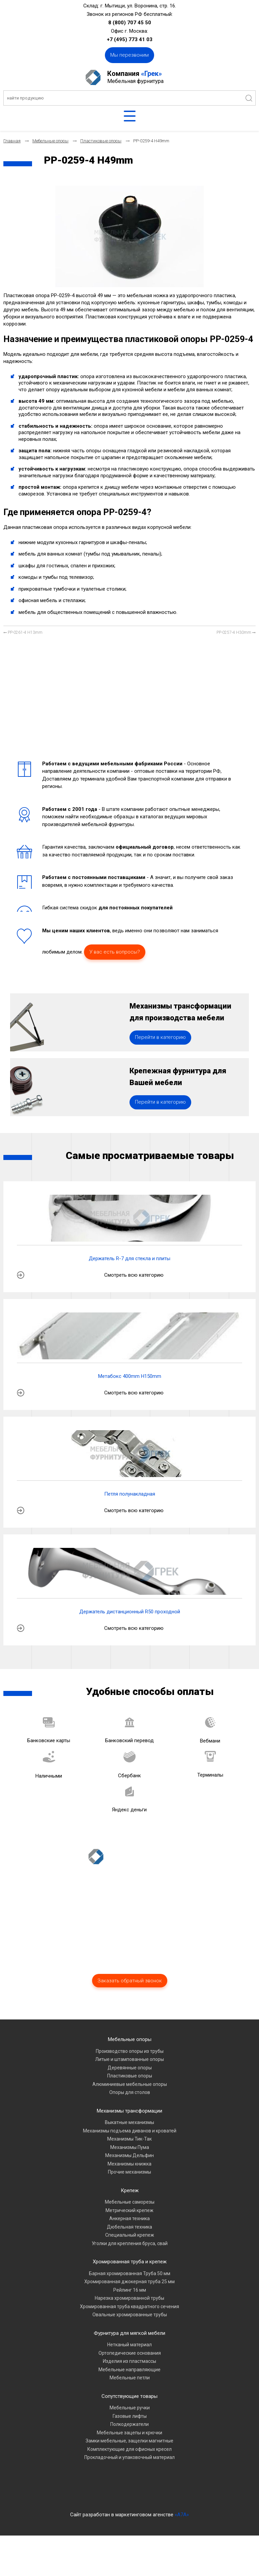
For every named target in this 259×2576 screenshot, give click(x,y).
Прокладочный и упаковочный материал (129, 2497)
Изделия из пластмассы (129, 2401)
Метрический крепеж (129, 2251)
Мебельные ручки (130, 2448)
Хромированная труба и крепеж (130, 2302)
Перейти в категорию (160, 1057)
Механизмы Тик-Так (129, 2179)
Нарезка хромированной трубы (129, 2338)
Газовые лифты (130, 2456)
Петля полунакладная (129, 1534)
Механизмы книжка (129, 2204)
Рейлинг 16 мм (129, 2330)
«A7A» (182, 2555)
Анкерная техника (129, 2259)
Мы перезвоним (129, 55)
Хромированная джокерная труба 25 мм (129, 2322)
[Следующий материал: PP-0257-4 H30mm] (236, 632)
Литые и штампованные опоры (129, 2099)
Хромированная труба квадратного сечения (129, 2347)
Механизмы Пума (129, 2187)
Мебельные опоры (129, 2080)
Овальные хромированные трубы (129, 2355)
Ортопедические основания (129, 2393)
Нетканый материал (129, 2385)
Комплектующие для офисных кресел (129, 2489)
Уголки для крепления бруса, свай (130, 2284)
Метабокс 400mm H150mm (129, 1417)
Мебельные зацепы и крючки (129, 2473)
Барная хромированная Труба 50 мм (129, 2314)
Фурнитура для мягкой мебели (129, 2374)
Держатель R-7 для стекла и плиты (129, 1299)
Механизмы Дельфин (129, 2196)
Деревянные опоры (130, 2108)
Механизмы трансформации (129, 2151)
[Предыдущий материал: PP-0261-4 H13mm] (22, 632)
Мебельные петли (130, 2418)
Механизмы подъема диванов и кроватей (129, 2171)
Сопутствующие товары (129, 2437)
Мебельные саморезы (129, 2242)
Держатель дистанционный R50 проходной (129, 1652)
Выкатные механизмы (129, 2162)
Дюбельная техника (129, 2267)
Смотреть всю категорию (134, 1315)
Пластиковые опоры (129, 2116)
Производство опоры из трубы (130, 2091)
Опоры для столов (129, 2132)
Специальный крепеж (129, 2275)
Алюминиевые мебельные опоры (129, 2124)
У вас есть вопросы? (114, 952)
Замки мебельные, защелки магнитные (129, 2481)
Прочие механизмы (129, 2212)
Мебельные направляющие (129, 2410)
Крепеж (130, 2231)
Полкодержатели (129, 2464)
